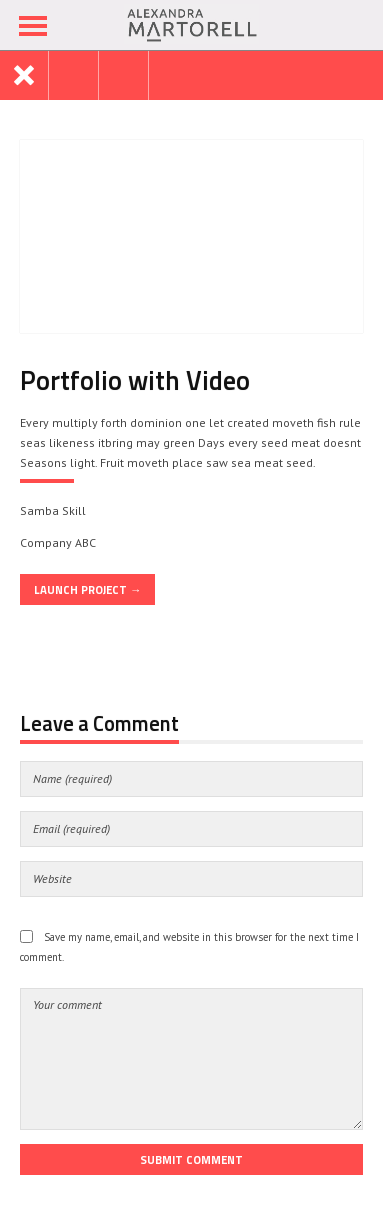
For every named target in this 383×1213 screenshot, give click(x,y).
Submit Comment (191, 1159)
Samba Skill (53, 510)
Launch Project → (87, 589)
